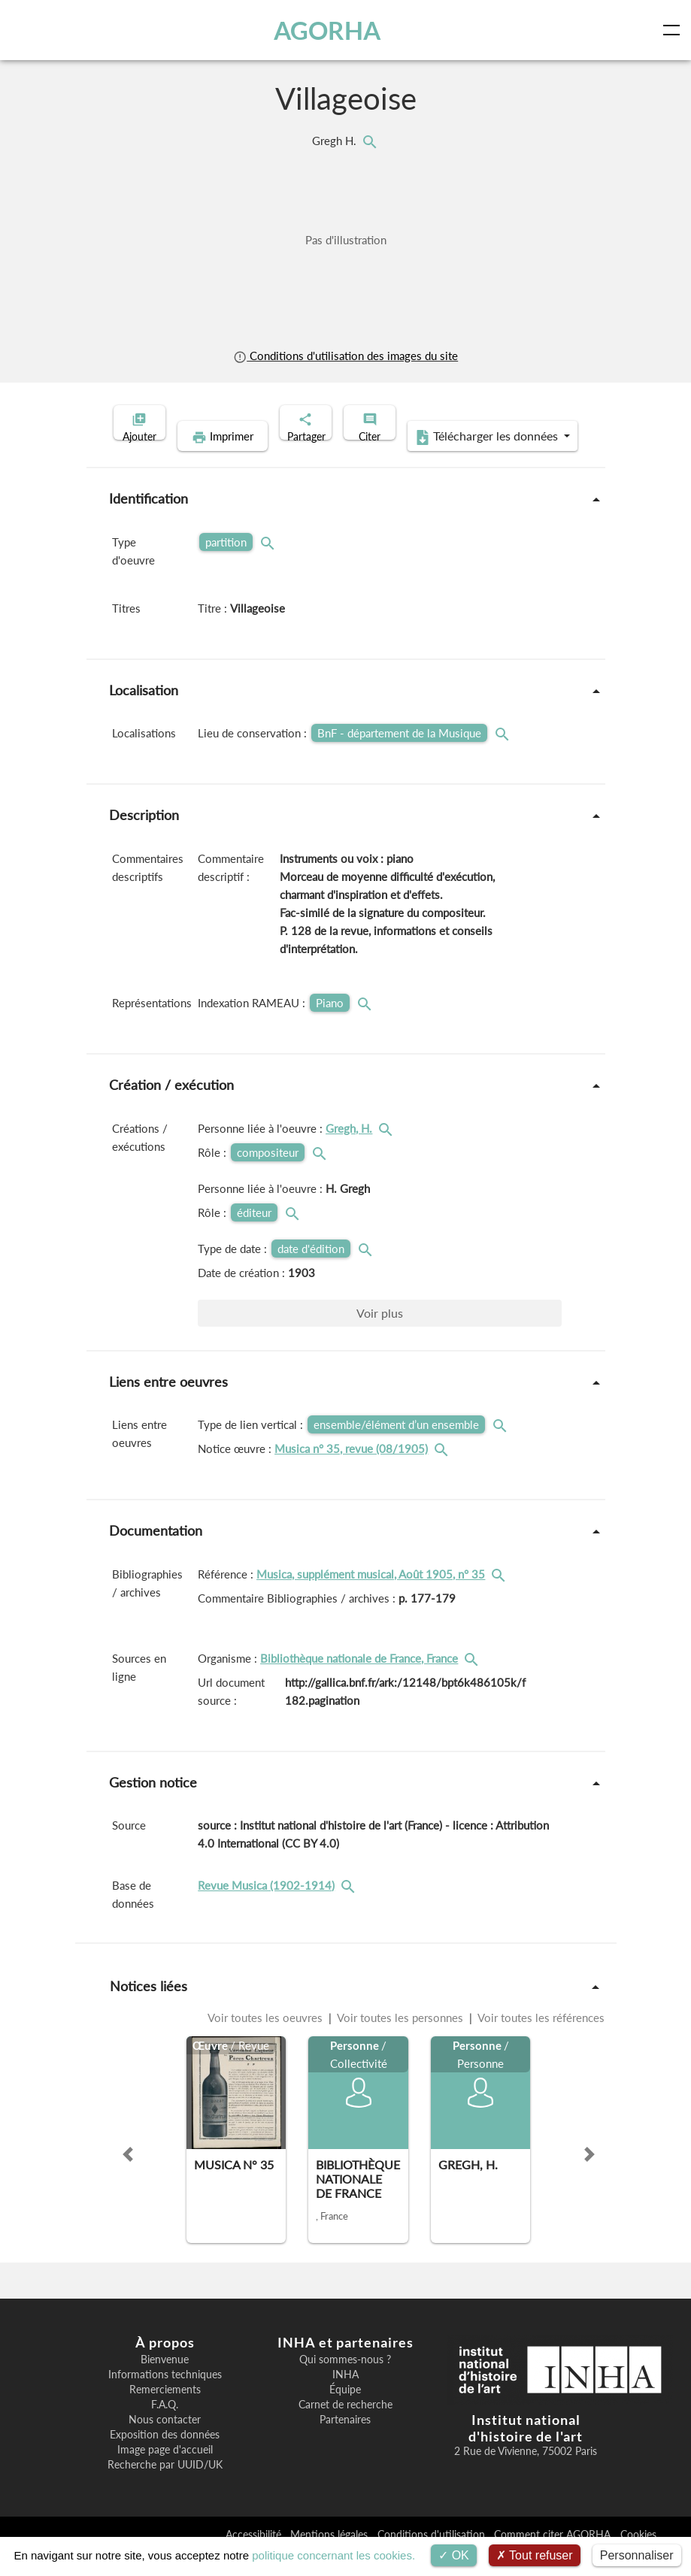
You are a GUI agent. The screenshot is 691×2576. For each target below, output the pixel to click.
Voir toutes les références (540, 2041)
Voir (379, 1336)
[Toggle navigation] (674, 30)
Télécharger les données (443, 460)
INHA (345, 2398)
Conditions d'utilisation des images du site (345, 355)
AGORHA (330, 30)
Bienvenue (165, 2383)
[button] (128, 2178)
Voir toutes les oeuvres (267, 2041)
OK (453, 2555)
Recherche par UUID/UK (165, 2488)
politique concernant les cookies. (333, 2555)
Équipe (345, 2413)
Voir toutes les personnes (400, 2041)
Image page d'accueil (165, 2473)
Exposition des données (165, 2458)
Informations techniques (165, 2398)
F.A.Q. (164, 2428)
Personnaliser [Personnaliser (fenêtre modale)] (637, 2555)
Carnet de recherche (345, 2428)
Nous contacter (165, 2443)
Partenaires (345, 2443)
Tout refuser (534, 2555)
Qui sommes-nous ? (345, 2383)
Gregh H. (335, 140)
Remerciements (165, 2413)
